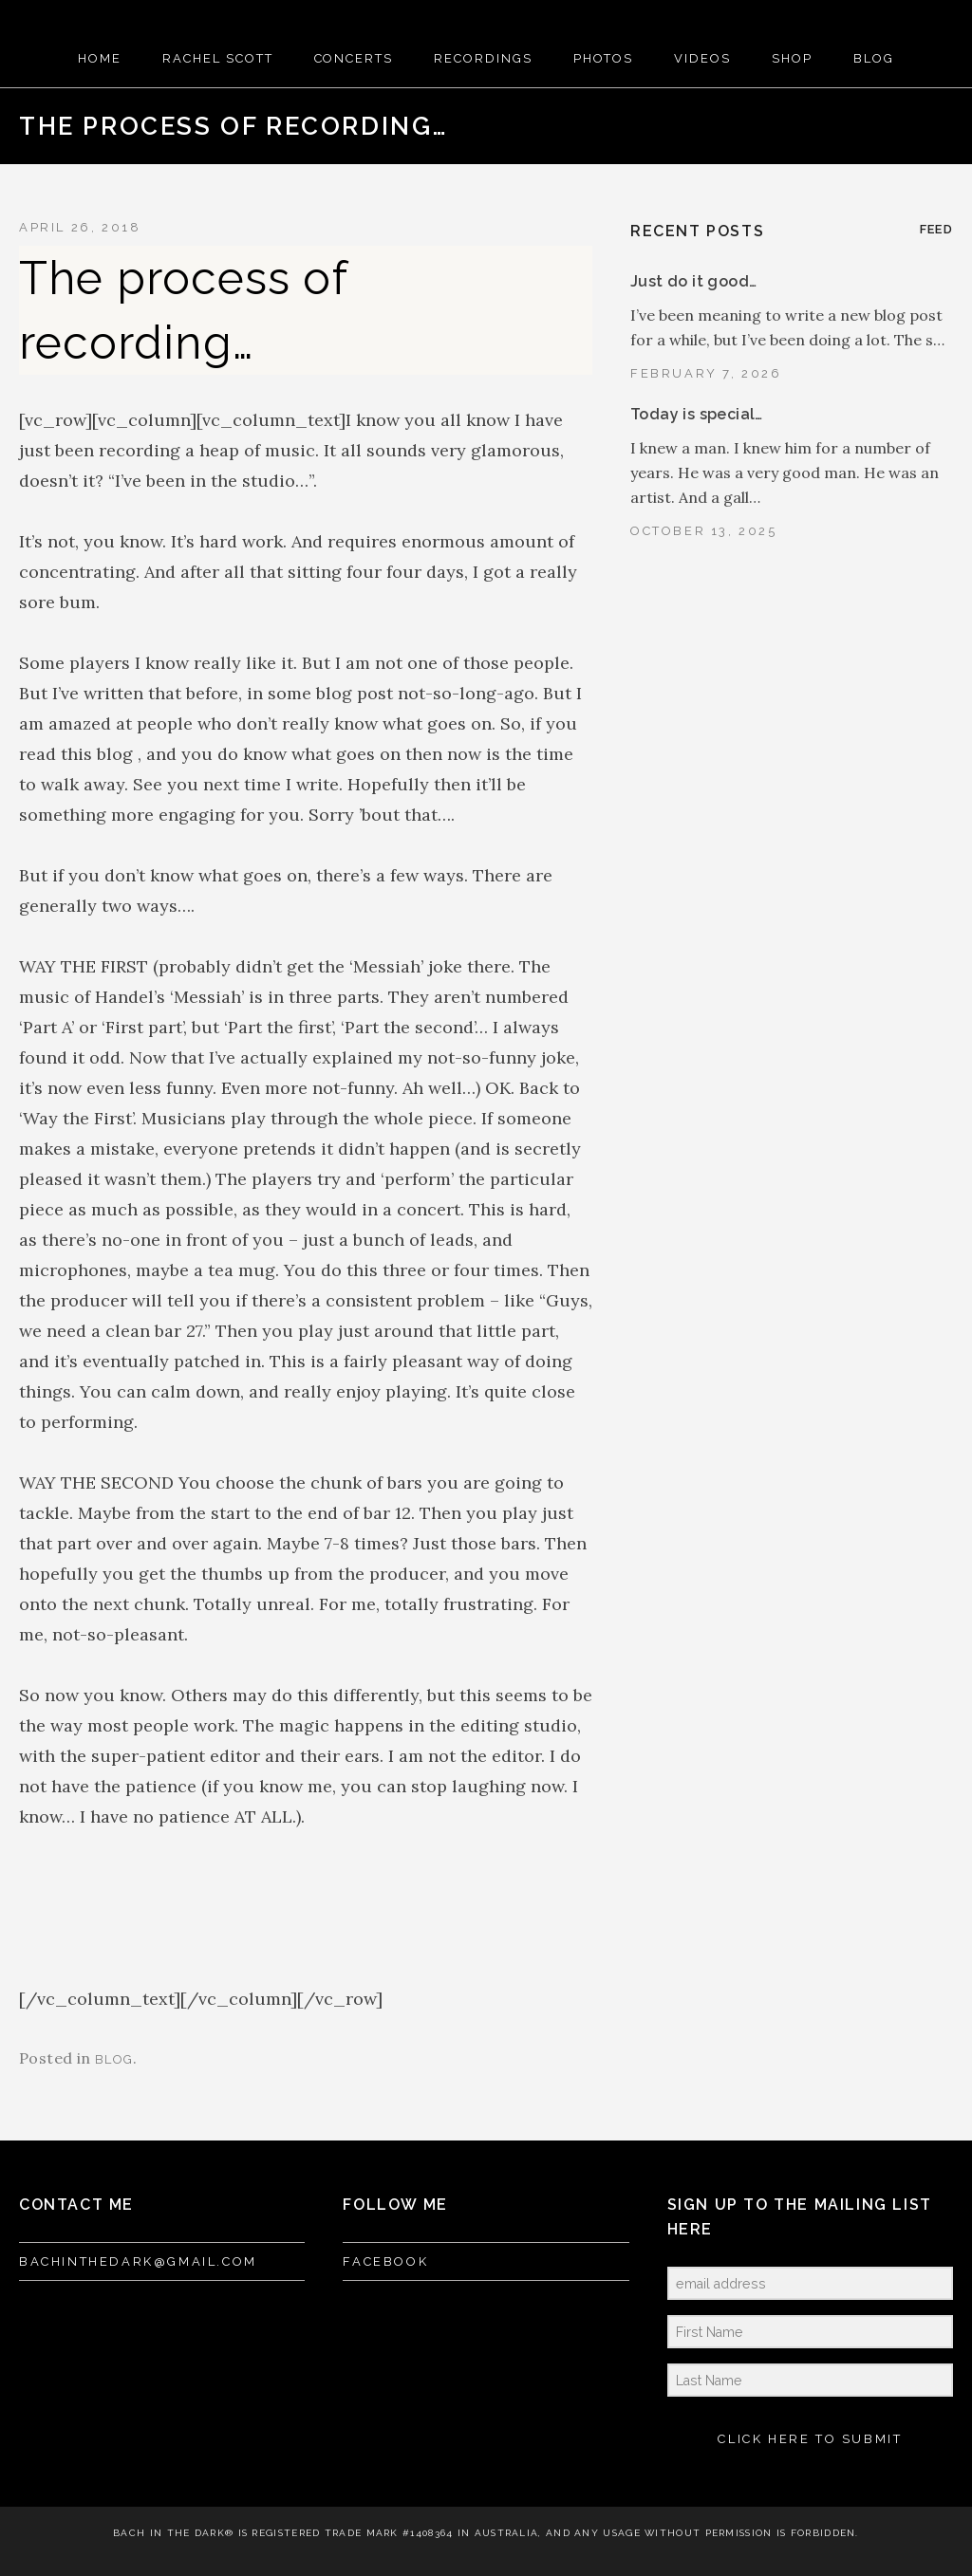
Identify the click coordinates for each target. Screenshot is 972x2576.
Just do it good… (693, 281)
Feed (936, 229)
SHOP (792, 58)
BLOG (873, 58)
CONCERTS (354, 58)
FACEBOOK (385, 2261)
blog (114, 2059)
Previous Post (872, 126)
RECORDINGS (483, 58)
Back (903, 126)
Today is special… (696, 414)
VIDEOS (702, 58)
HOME (100, 58)
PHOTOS (603, 58)
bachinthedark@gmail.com (138, 2261)
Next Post (933, 126)
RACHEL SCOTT (217, 58)
